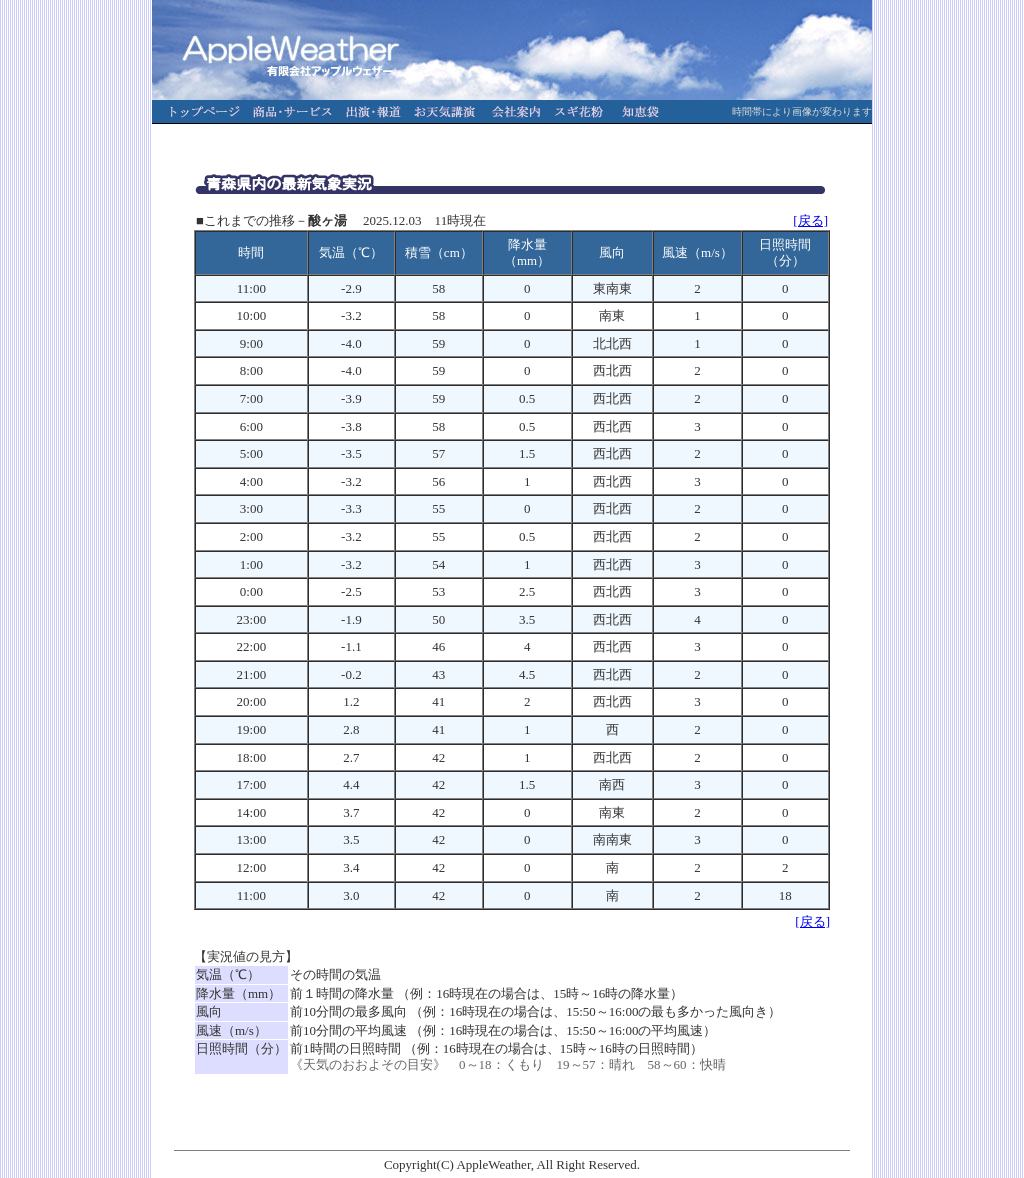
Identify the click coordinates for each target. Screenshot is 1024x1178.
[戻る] (810, 220)
